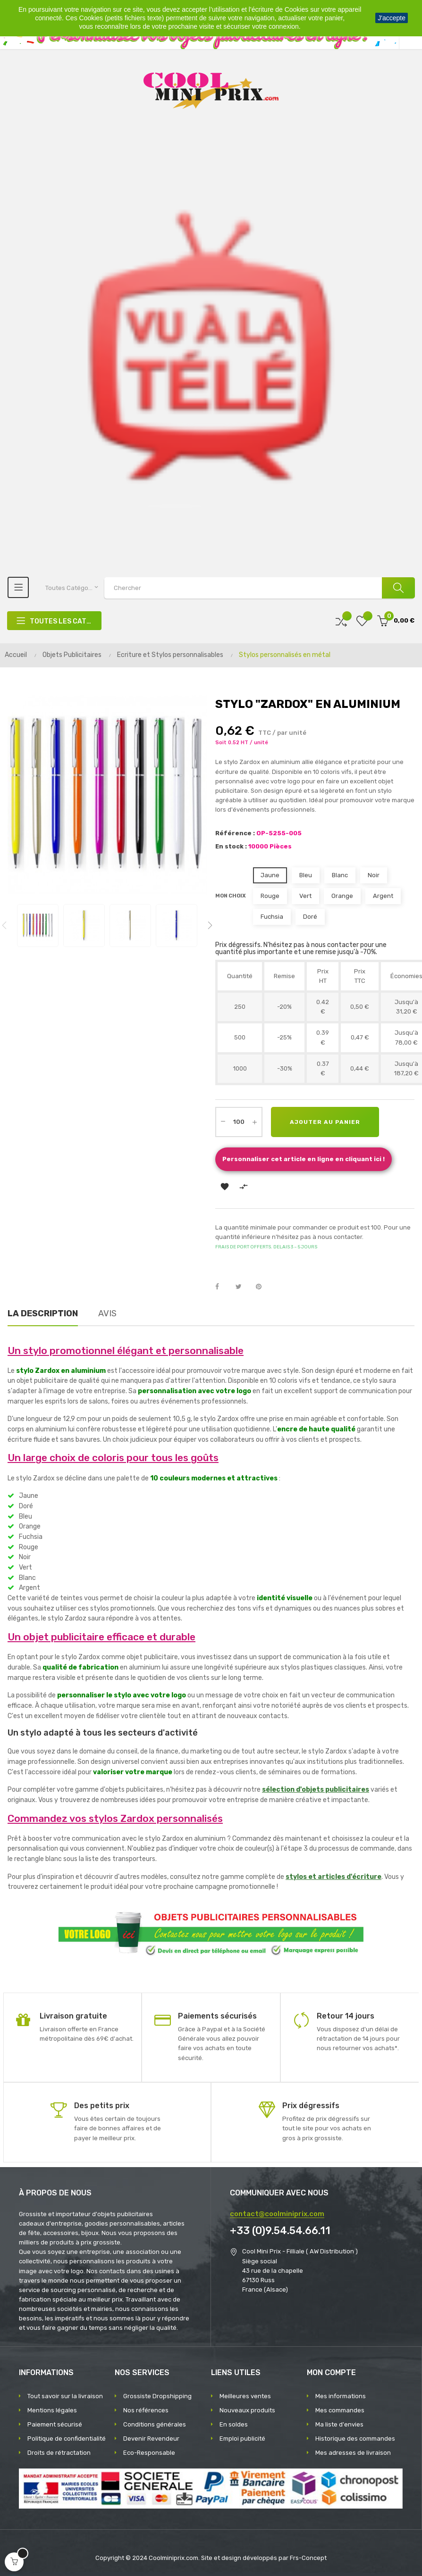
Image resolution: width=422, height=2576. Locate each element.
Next (210, 925)
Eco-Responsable (149, 2452)
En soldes (233, 2424)
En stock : (231, 846)
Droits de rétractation (59, 2452)
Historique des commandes (355, 2438)
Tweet (243, 1287)
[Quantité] (238, 1122)
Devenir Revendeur (151, 2438)
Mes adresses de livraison (353, 2452)
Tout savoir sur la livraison (65, 2396)
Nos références (146, 2410)
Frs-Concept (308, 2557)
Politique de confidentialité (66, 2438)
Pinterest (263, 1287)
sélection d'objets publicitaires (315, 1790)
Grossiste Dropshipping (157, 2396)
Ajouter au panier (325, 1122)
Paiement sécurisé (54, 2424)
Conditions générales (154, 2424)
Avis (107, 1313)
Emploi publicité (242, 2438)
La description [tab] (43, 1313)
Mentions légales (52, 2410)
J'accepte (391, 18)
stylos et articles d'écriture (333, 1877)
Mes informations (340, 2396)
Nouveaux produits (247, 2410)
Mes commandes (339, 2410)
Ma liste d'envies (339, 2424)
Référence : (235, 833)
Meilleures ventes (245, 2396)
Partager (222, 1287)
